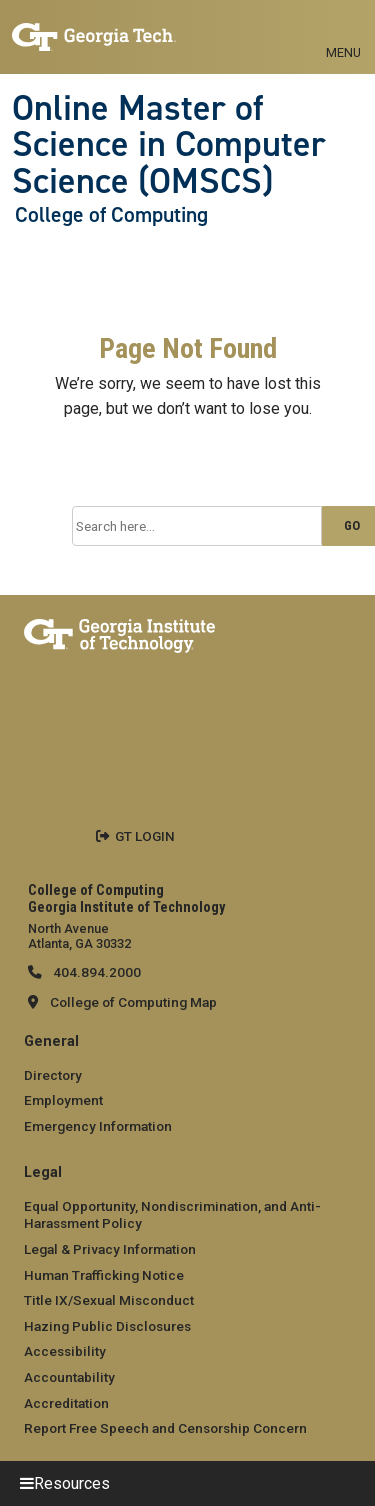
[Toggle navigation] (343, 30)
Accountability (69, 1377)
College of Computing (111, 215)
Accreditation (66, 1403)
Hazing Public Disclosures (107, 1326)
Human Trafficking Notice (104, 1275)
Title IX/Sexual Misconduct (109, 1300)
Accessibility (65, 1351)
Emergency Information (98, 1126)
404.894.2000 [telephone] (95, 972)
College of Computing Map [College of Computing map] (133, 1002)
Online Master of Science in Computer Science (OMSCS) (169, 144)
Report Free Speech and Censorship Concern (165, 1428)
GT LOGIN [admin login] (145, 836)
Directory (53, 1075)
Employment (63, 1100)
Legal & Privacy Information (110, 1249)
